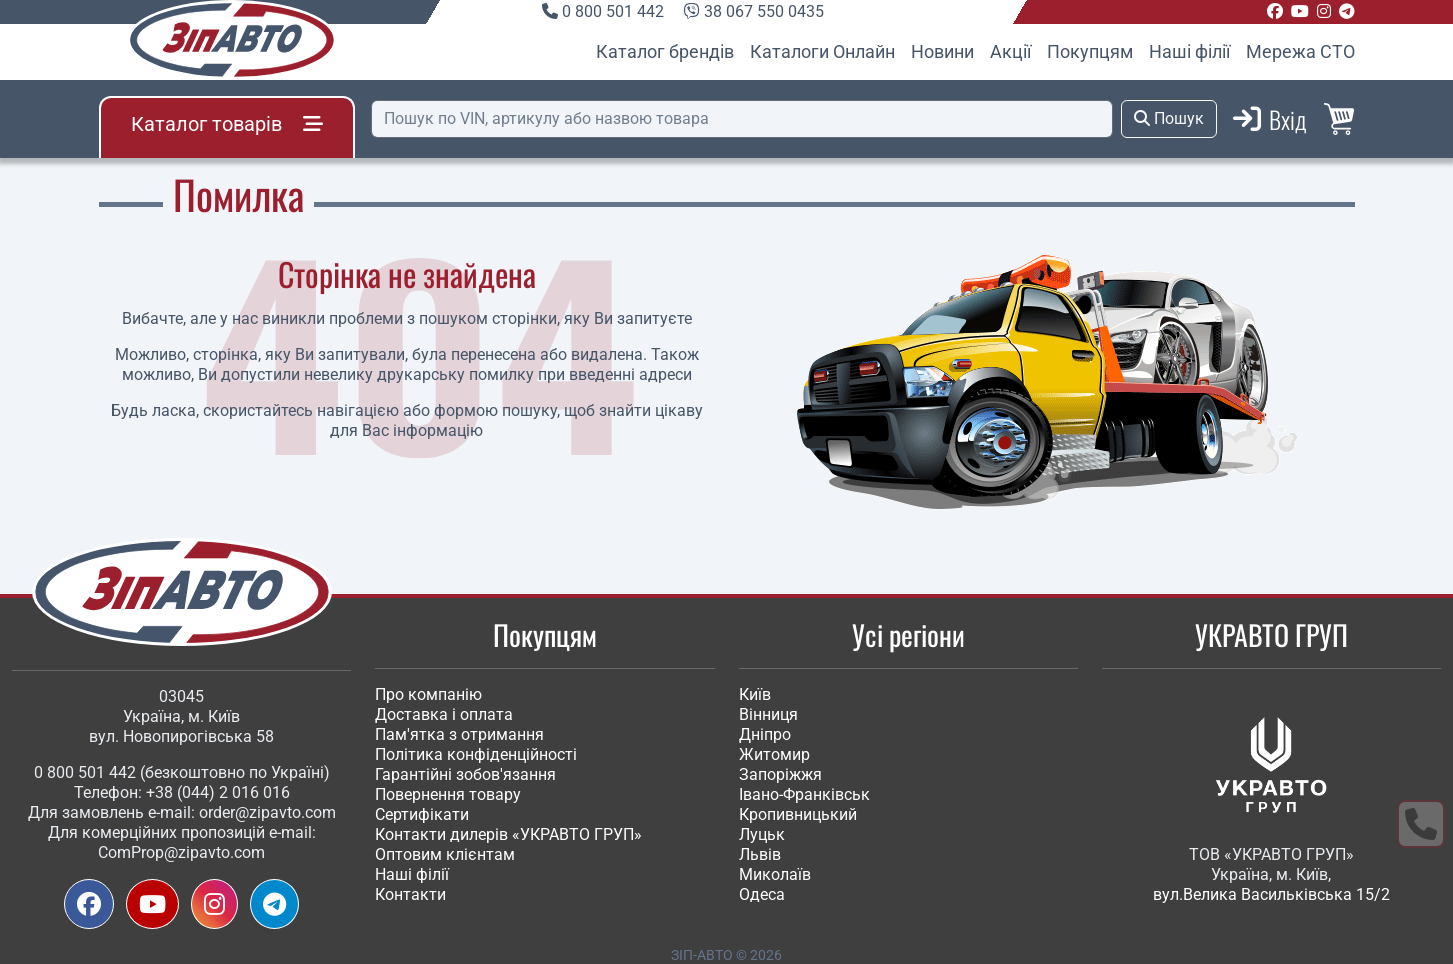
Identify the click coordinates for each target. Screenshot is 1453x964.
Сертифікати (422, 814)
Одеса (762, 894)
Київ (755, 694)
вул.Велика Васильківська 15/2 (1271, 894)
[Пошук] (742, 119)
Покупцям (1090, 51)
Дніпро (765, 734)
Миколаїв (775, 874)
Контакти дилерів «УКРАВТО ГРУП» (508, 834)
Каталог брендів (665, 51)
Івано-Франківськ (804, 794)
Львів (760, 854)
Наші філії (1189, 51)
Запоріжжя (780, 774)
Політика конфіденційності (476, 754)
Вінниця (768, 714)
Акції (1010, 51)
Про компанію (428, 694)
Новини (942, 51)
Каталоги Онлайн (822, 51)
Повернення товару (448, 794)
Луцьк (762, 834)
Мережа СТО (1300, 51)
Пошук (1169, 118)
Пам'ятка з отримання (459, 734)
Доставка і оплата (444, 714)
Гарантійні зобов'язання (465, 774)
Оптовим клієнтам (445, 854)
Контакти (410, 894)
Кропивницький (798, 814)
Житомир (774, 754)
